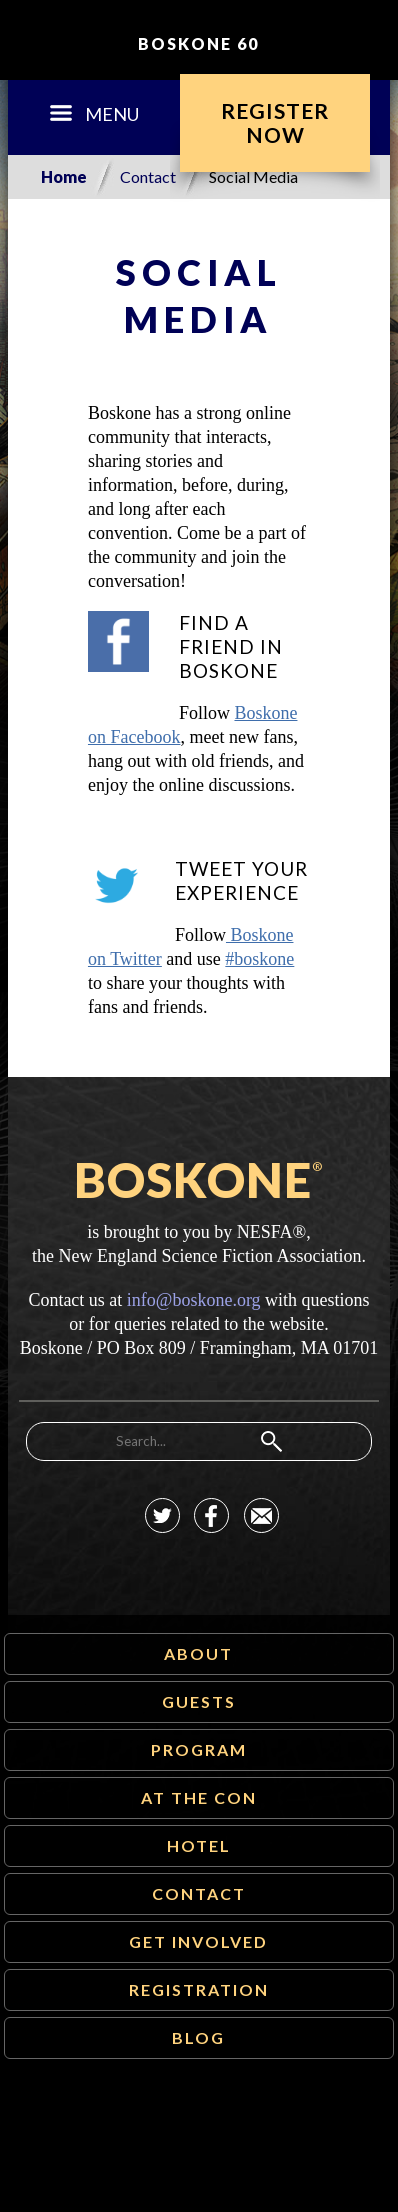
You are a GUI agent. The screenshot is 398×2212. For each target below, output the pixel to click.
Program (199, 1749)
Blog (198, 2037)
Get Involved (198, 1941)
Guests (199, 1701)
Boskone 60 (198, 43)
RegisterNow (275, 122)
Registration (199, 1989)
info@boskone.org (194, 1300)
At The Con (199, 1797)
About (198, 1653)
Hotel (199, 1845)
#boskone (259, 959)
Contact (148, 176)
